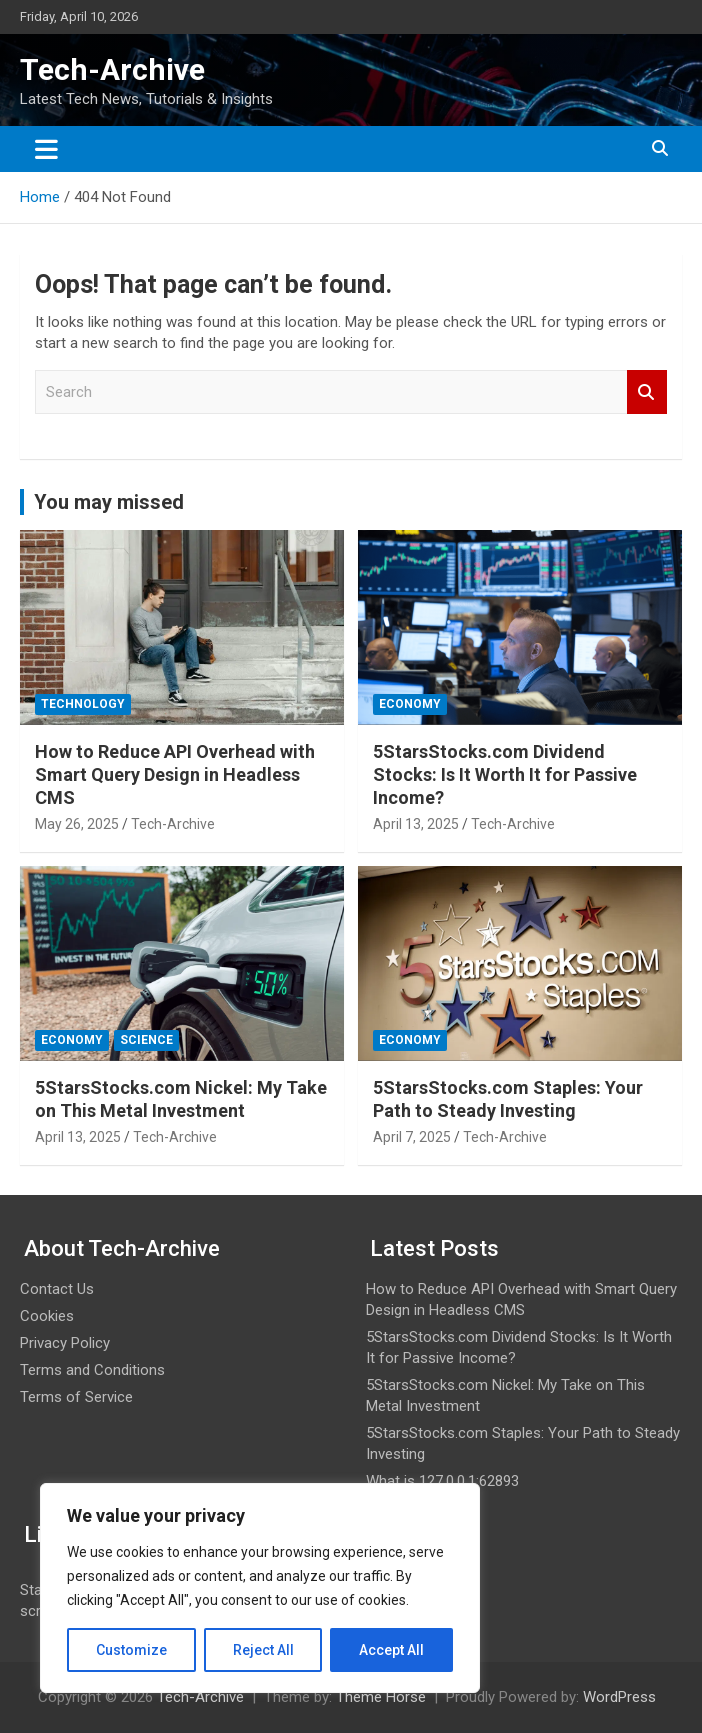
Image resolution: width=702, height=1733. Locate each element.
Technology (83, 704)
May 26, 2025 (77, 824)
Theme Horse (381, 1697)
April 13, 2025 (416, 824)
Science (146, 1040)
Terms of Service (76, 1397)
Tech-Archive (112, 69)
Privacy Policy (65, 1343)
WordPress (619, 1697)
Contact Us (57, 1289)
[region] (260, 1588)
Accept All (391, 1650)
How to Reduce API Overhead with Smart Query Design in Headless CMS (175, 775)
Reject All (263, 1650)
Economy (410, 704)
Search (647, 392)
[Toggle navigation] (46, 149)
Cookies (47, 1316)
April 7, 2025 (412, 1137)
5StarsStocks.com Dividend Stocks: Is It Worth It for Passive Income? (505, 775)
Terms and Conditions (92, 1370)
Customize (131, 1650)
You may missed (109, 502)
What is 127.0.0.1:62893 (442, 1481)
